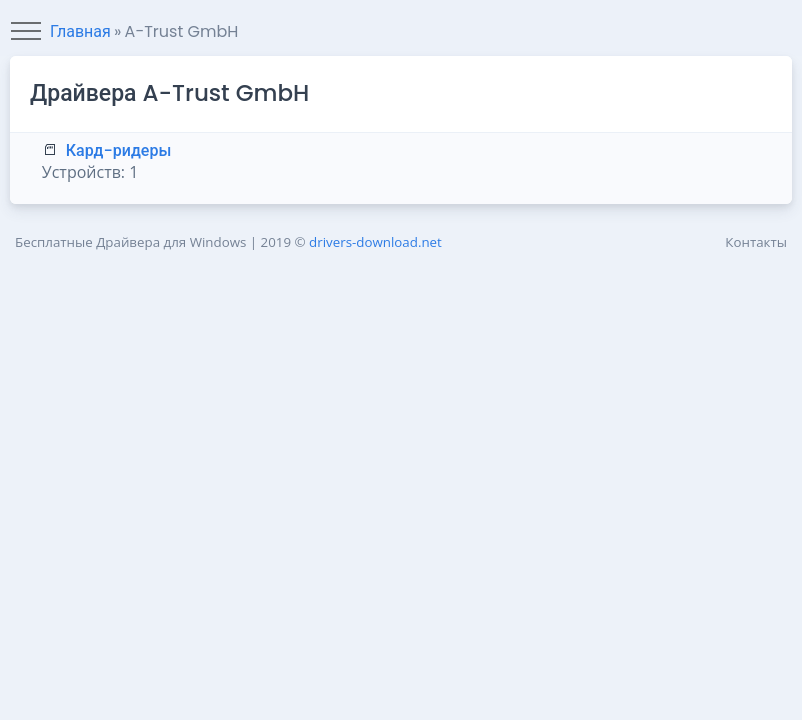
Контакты (756, 242)
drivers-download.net (375, 242)
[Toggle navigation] (26, 32)
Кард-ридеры (119, 150)
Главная (80, 31)
